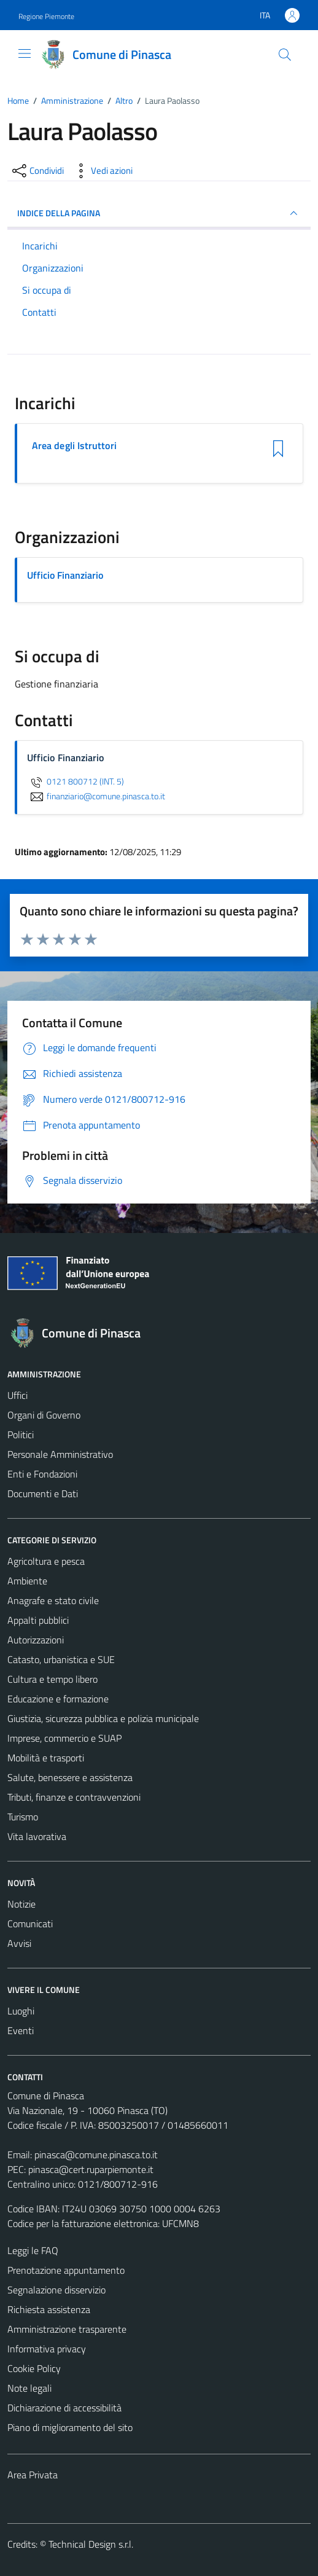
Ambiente (27, 1580)
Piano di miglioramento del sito (70, 2427)
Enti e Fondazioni (42, 1473)
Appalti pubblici (38, 1620)
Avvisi (19, 1943)
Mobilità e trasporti (45, 1757)
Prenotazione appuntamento (66, 2270)
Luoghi (20, 2010)
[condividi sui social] (36, 171)
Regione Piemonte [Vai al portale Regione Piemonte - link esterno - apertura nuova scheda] (46, 16)
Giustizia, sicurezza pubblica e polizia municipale (103, 1718)
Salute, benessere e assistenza (70, 1777)
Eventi (20, 2030)
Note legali (29, 2388)
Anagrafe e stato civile (53, 1600)
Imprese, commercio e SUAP (64, 1738)
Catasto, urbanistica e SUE (61, 1659)
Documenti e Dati (42, 1493)
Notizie (21, 1904)
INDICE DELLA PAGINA (159, 213)
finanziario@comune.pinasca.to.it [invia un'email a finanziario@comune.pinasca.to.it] (96, 796)
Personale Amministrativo (60, 1454)
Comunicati (30, 1923)
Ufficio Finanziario (65, 575)
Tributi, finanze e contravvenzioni (74, 1797)
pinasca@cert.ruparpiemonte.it (90, 2169)
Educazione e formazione (58, 1698)
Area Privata (32, 2474)
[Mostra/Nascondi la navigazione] (24, 53)
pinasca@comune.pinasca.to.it (96, 2154)
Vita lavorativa (36, 1836)
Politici (20, 1434)
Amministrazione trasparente (66, 2329)
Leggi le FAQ (32, 2250)
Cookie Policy (34, 2368)
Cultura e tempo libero (52, 1679)
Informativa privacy (46, 2348)
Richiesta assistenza (48, 2309)
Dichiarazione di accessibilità (64, 2407)
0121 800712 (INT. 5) (75, 781)
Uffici (17, 1395)
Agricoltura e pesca (46, 1561)
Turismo (22, 1816)
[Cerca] (285, 54)
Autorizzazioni (35, 1639)
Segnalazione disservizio (56, 2289)
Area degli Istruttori (74, 446)
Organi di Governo (43, 1414)
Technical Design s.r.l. (90, 2544)
